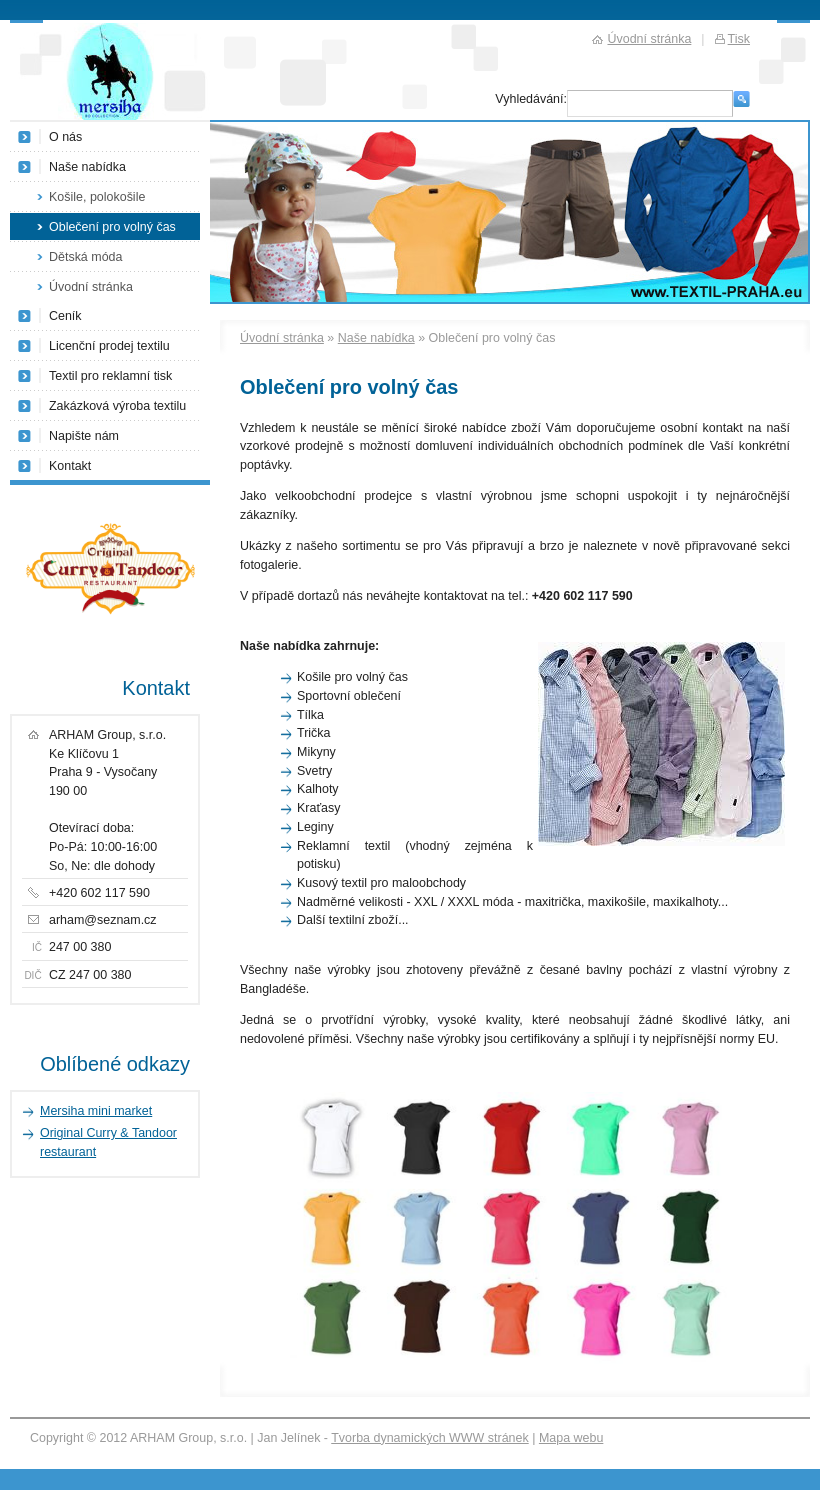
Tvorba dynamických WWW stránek (429, 1438)
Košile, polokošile (97, 197)
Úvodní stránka (282, 338)
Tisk (739, 39)
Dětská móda (85, 257)
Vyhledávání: (531, 99)
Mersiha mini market (96, 1111)
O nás (65, 137)
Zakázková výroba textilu (117, 406)
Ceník (65, 316)
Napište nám (84, 436)
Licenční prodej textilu (109, 346)
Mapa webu (571, 1438)
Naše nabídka (376, 338)
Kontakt (70, 466)
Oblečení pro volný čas (112, 227)
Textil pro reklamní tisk (110, 376)
